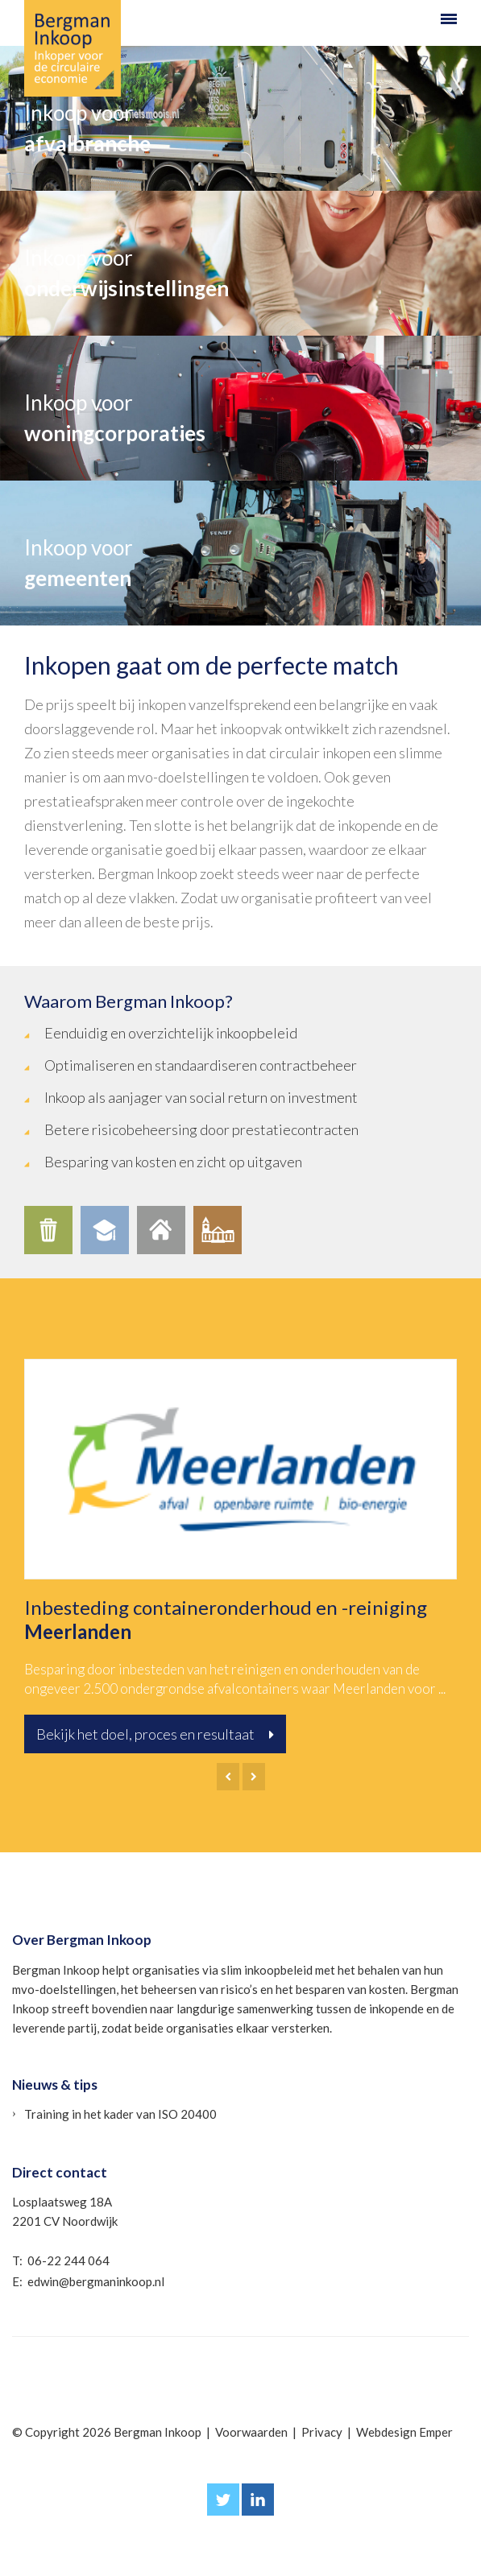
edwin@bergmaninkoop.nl (95, 2281)
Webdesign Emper (404, 2432)
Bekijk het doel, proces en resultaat (155, 1734)
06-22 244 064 (68, 2260)
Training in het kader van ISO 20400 (120, 2114)
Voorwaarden (251, 2432)
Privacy (321, 2432)
